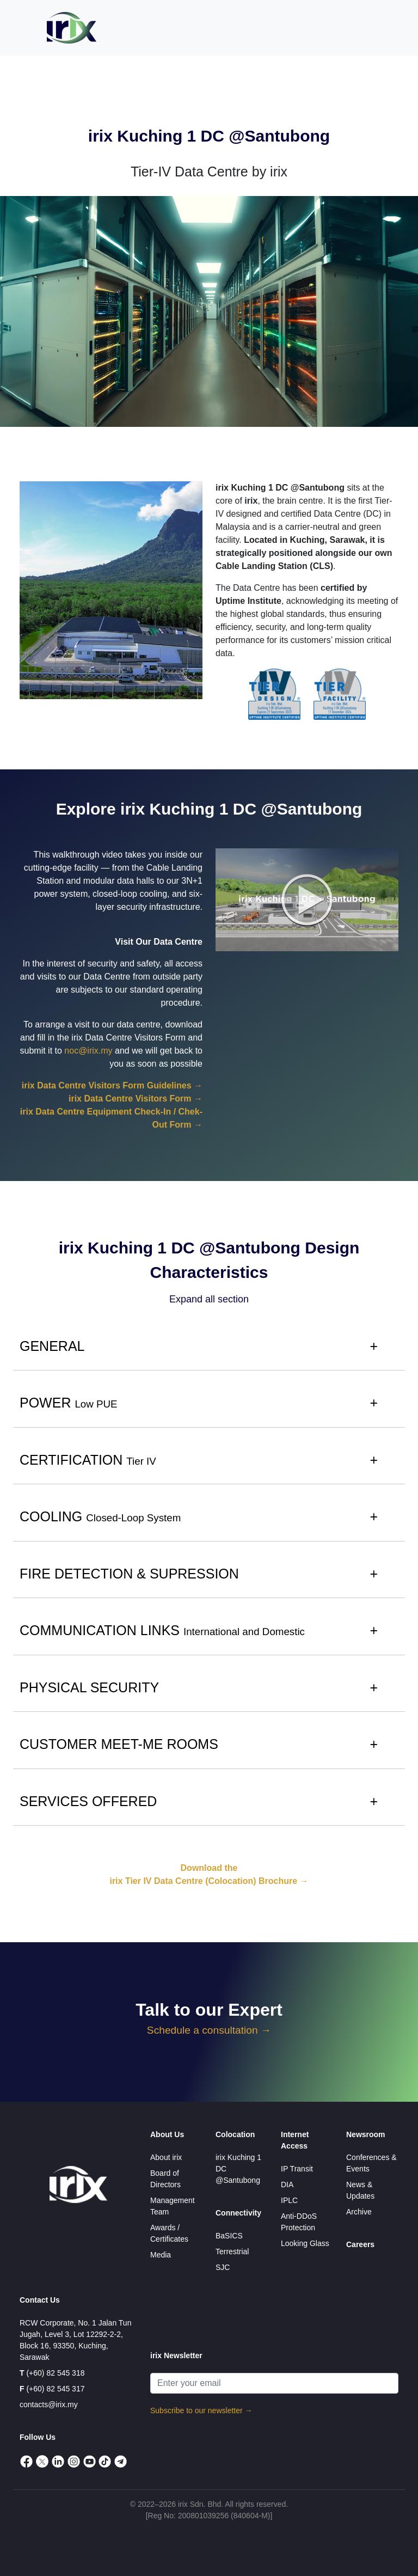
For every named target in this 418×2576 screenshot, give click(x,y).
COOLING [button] (100, 1516)
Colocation (235, 2134)
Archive (359, 2211)
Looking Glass (305, 2243)
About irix (166, 2157)
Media (160, 2254)
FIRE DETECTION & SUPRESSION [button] (129, 1573)
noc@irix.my (88, 1050)
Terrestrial (232, 2251)
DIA (287, 2184)
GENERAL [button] (52, 1346)
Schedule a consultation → (209, 2030)
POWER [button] (69, 1402)
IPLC (289, 2200)
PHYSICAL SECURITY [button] (89, 1687)
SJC (223, 2267)
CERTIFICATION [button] (88, 1459)
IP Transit (297, 2168)
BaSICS (229, 2235)
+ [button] (374, 1346)
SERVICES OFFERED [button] (88, 1801)
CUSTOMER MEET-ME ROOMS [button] (119, 1744)
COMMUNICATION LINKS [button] (162, 1630)
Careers (360, 2244)
